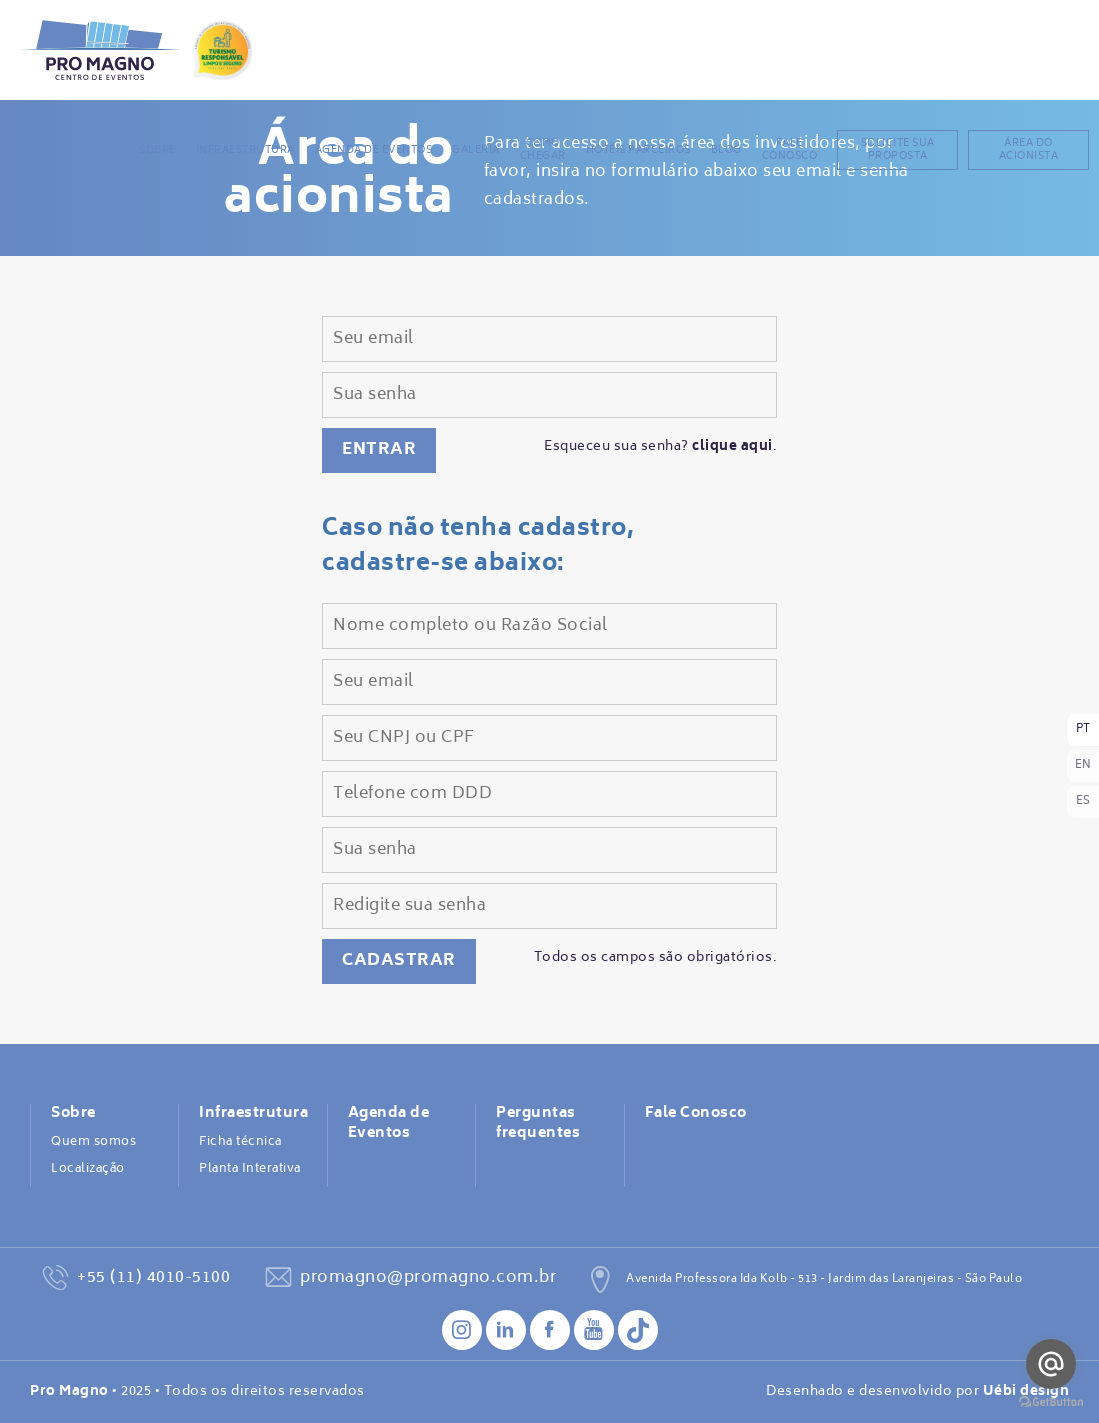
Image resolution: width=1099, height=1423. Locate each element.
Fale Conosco (790, 149)
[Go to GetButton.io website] (1051, 1402)
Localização (88, 1169)
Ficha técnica (240, 1142)
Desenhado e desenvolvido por (917, 1392)
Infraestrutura (245, 150)
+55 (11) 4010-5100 (153, 1278)
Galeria (476, 150)
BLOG (726, 150)
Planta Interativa (250, 1169)
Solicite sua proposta (898, 149)
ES (1083, 801)
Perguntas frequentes (538, 1124)
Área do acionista (1029, 149)
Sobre (157, 150)
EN (1083, 765)
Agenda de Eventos (374, 150)
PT (1083, 729)
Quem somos (93, 1142)
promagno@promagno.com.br (428, 1278)
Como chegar (543, 149)
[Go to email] (1051, 1364)
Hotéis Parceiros (638, 150)
